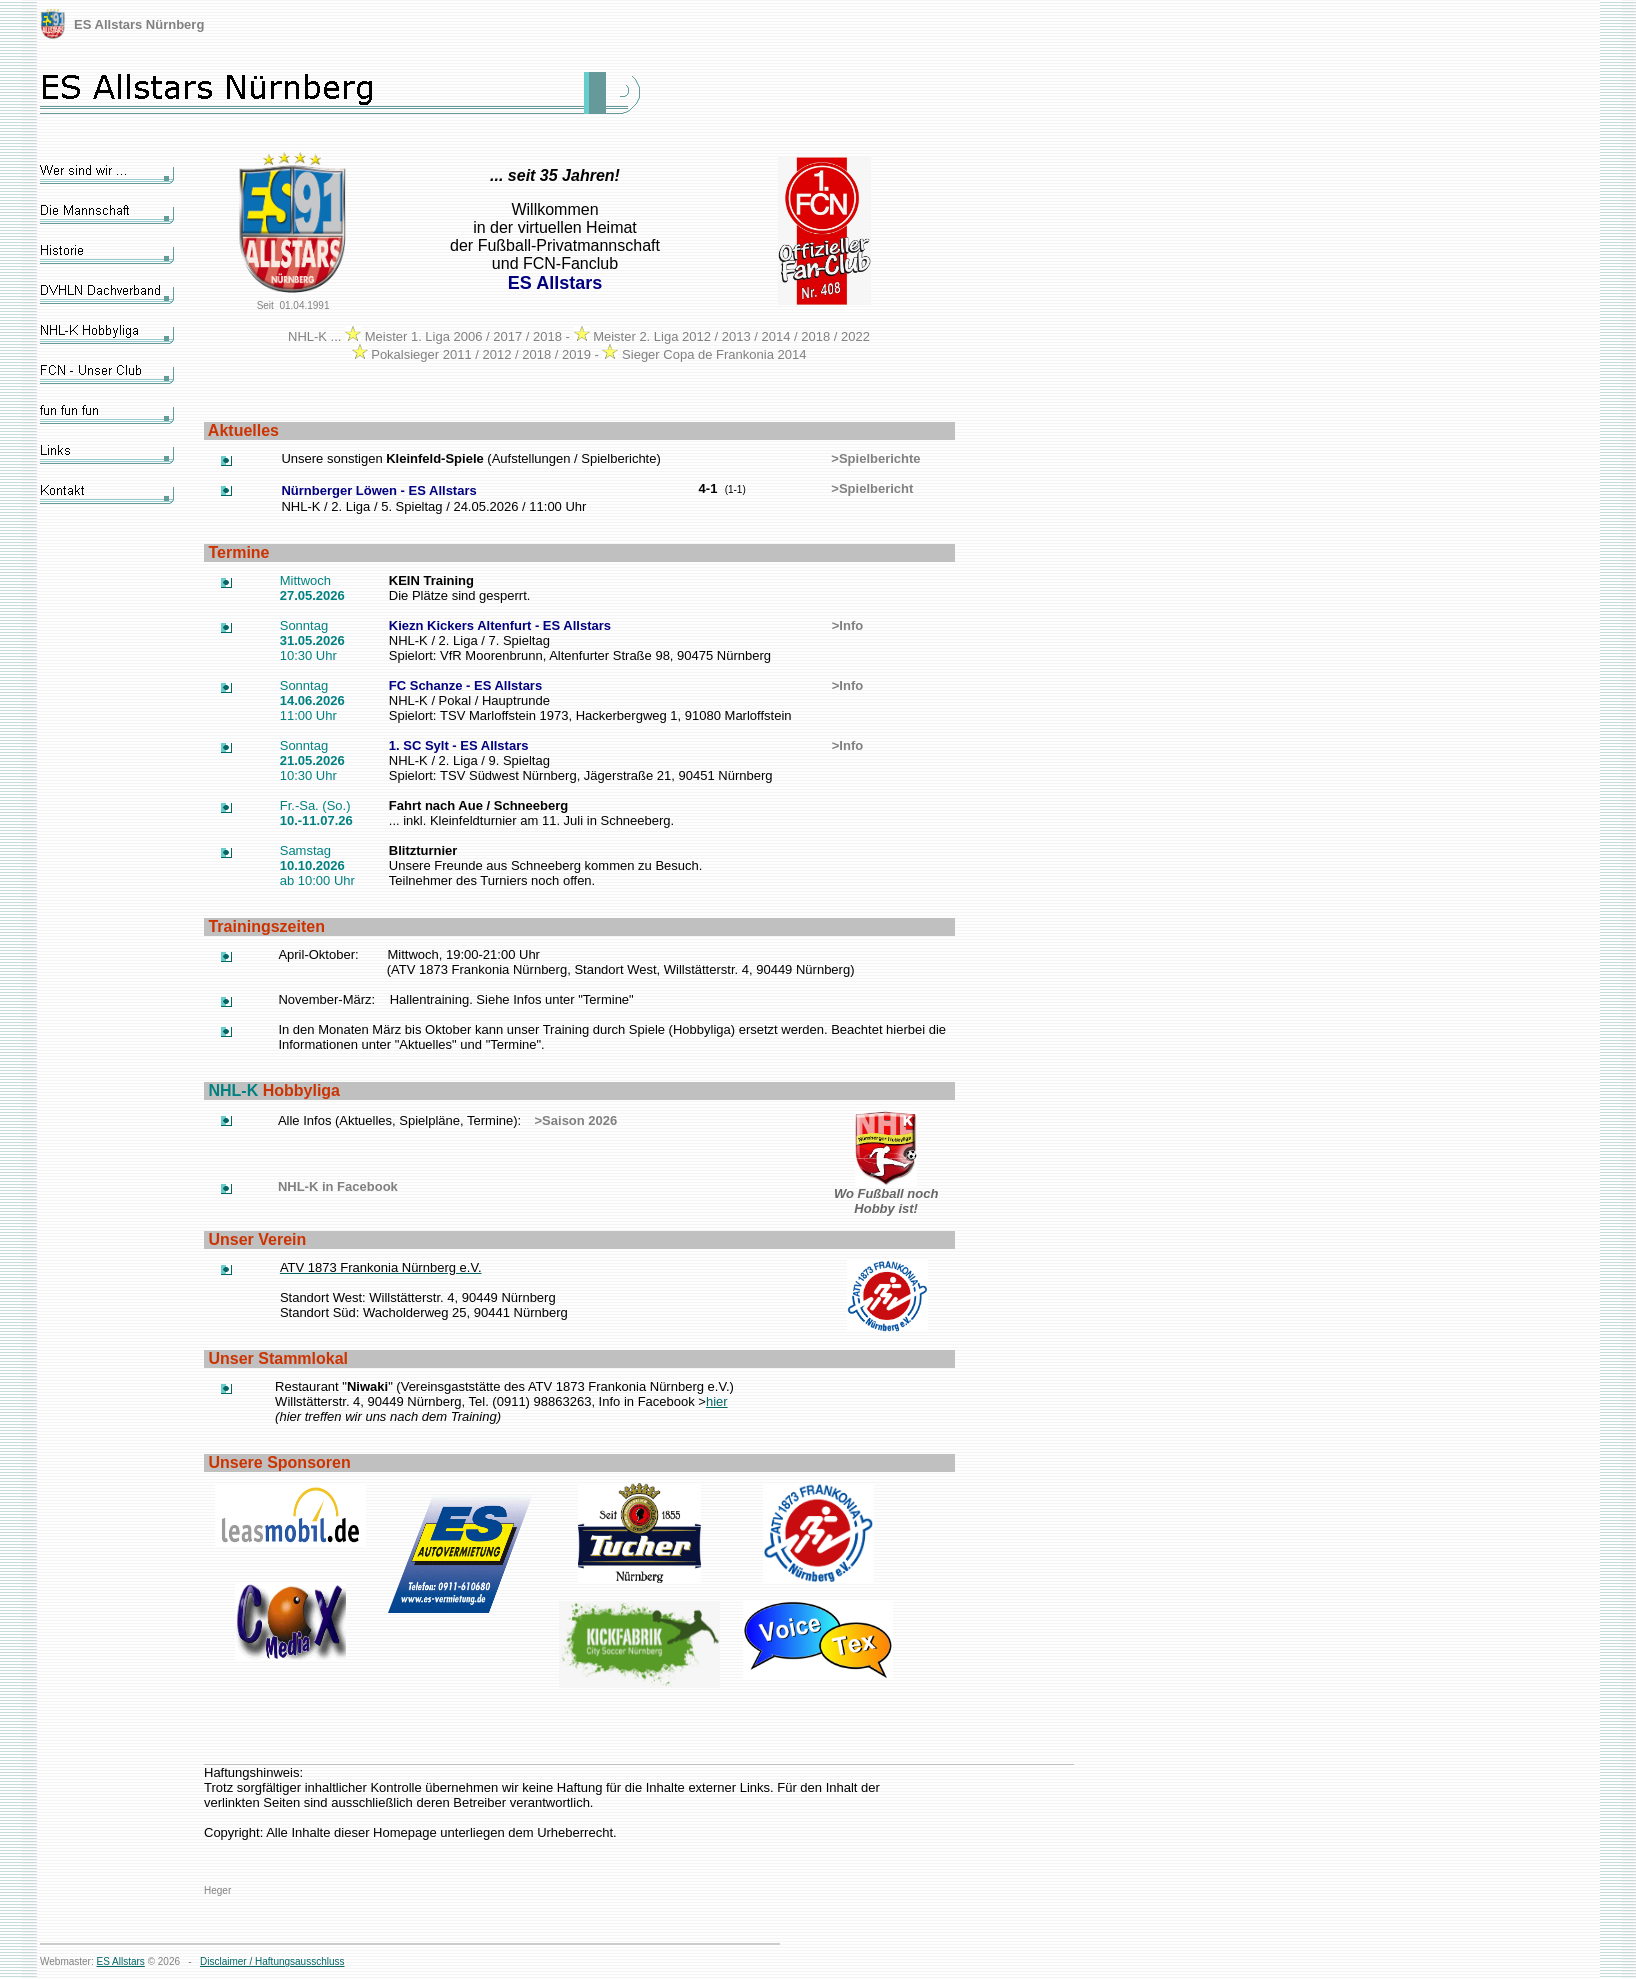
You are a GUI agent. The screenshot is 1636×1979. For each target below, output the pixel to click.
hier (717, 1401)
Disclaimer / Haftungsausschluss (272, 1961)
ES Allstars (121, 1961)
